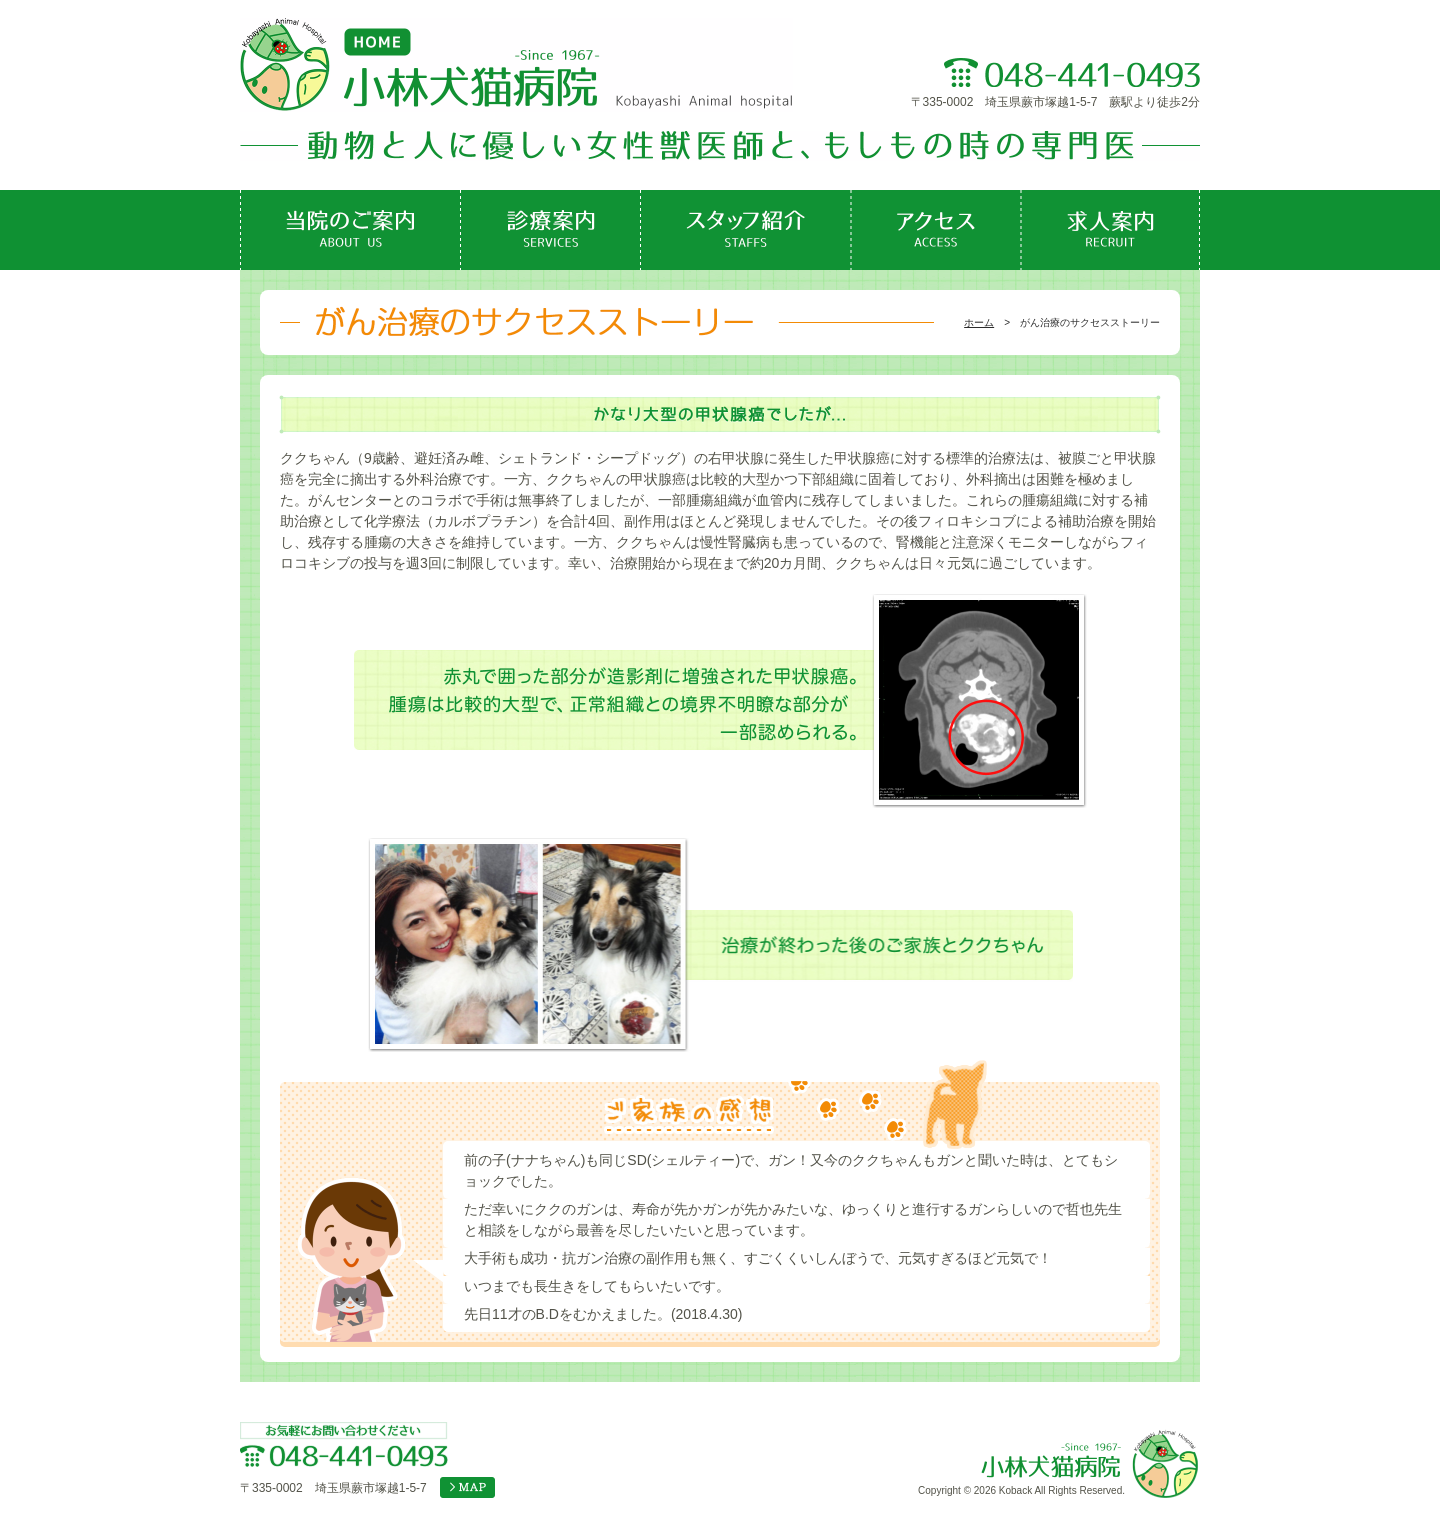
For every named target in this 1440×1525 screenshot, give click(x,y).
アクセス (936, 230)
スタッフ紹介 (746, 230)
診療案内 (550, 230)
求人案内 (1111, 230)
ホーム (979, 322)
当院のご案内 (350, 230)
